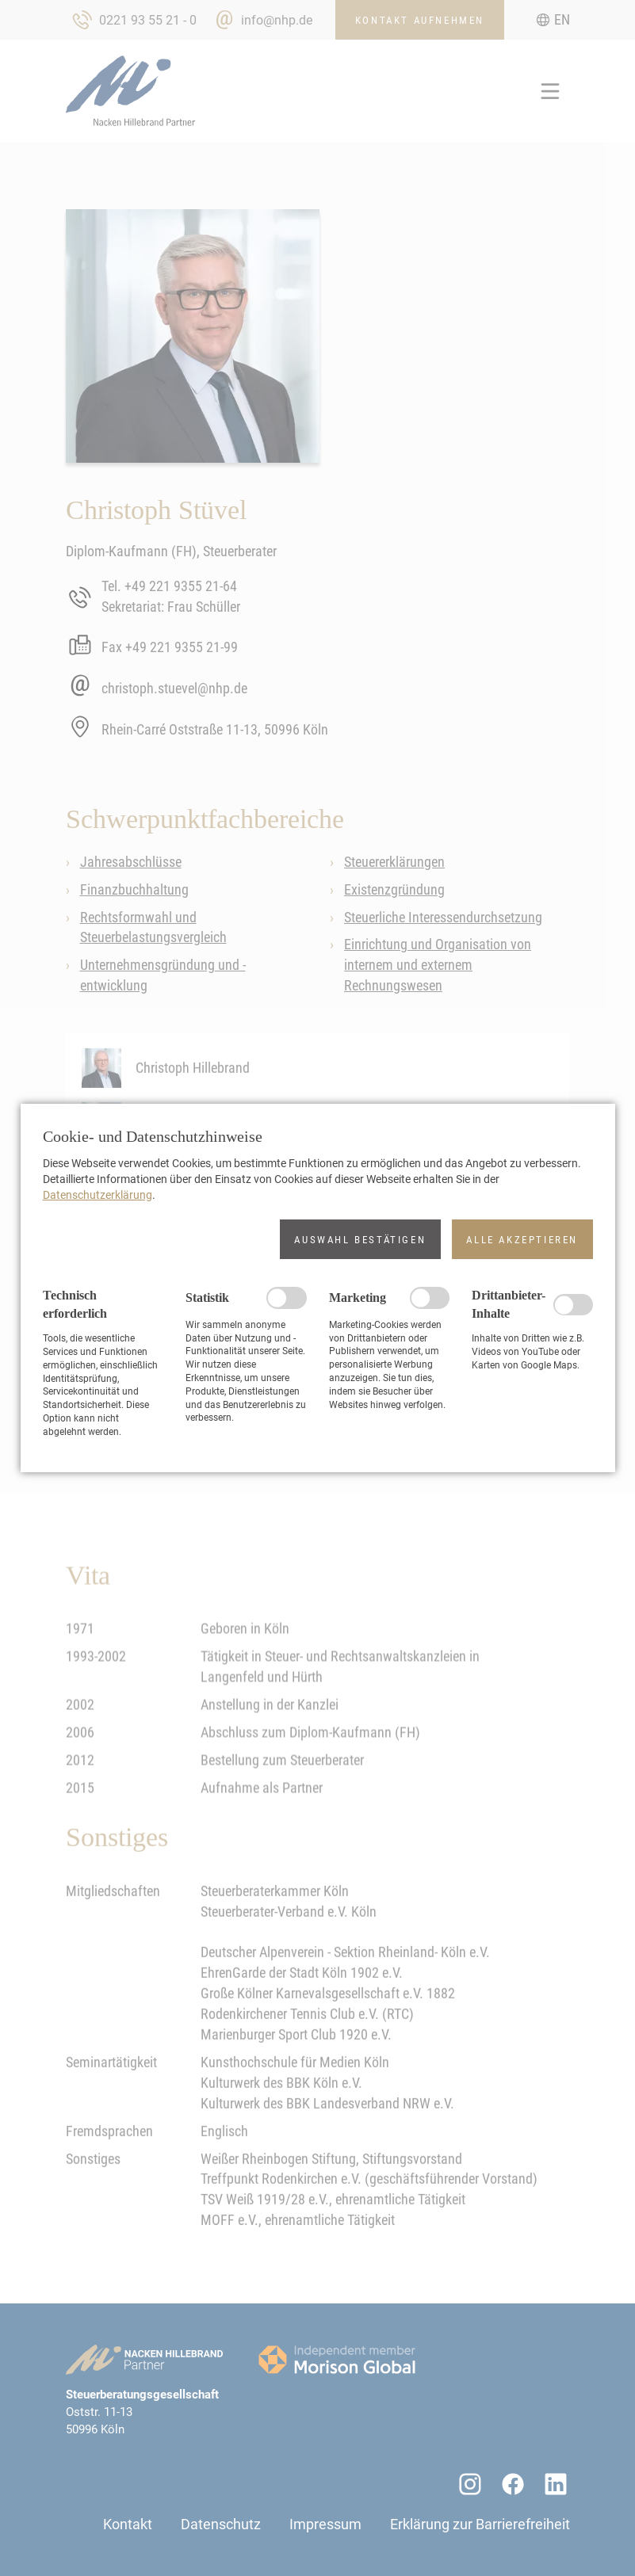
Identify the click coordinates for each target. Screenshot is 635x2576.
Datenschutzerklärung (97, 1195)
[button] (360, 1239)
